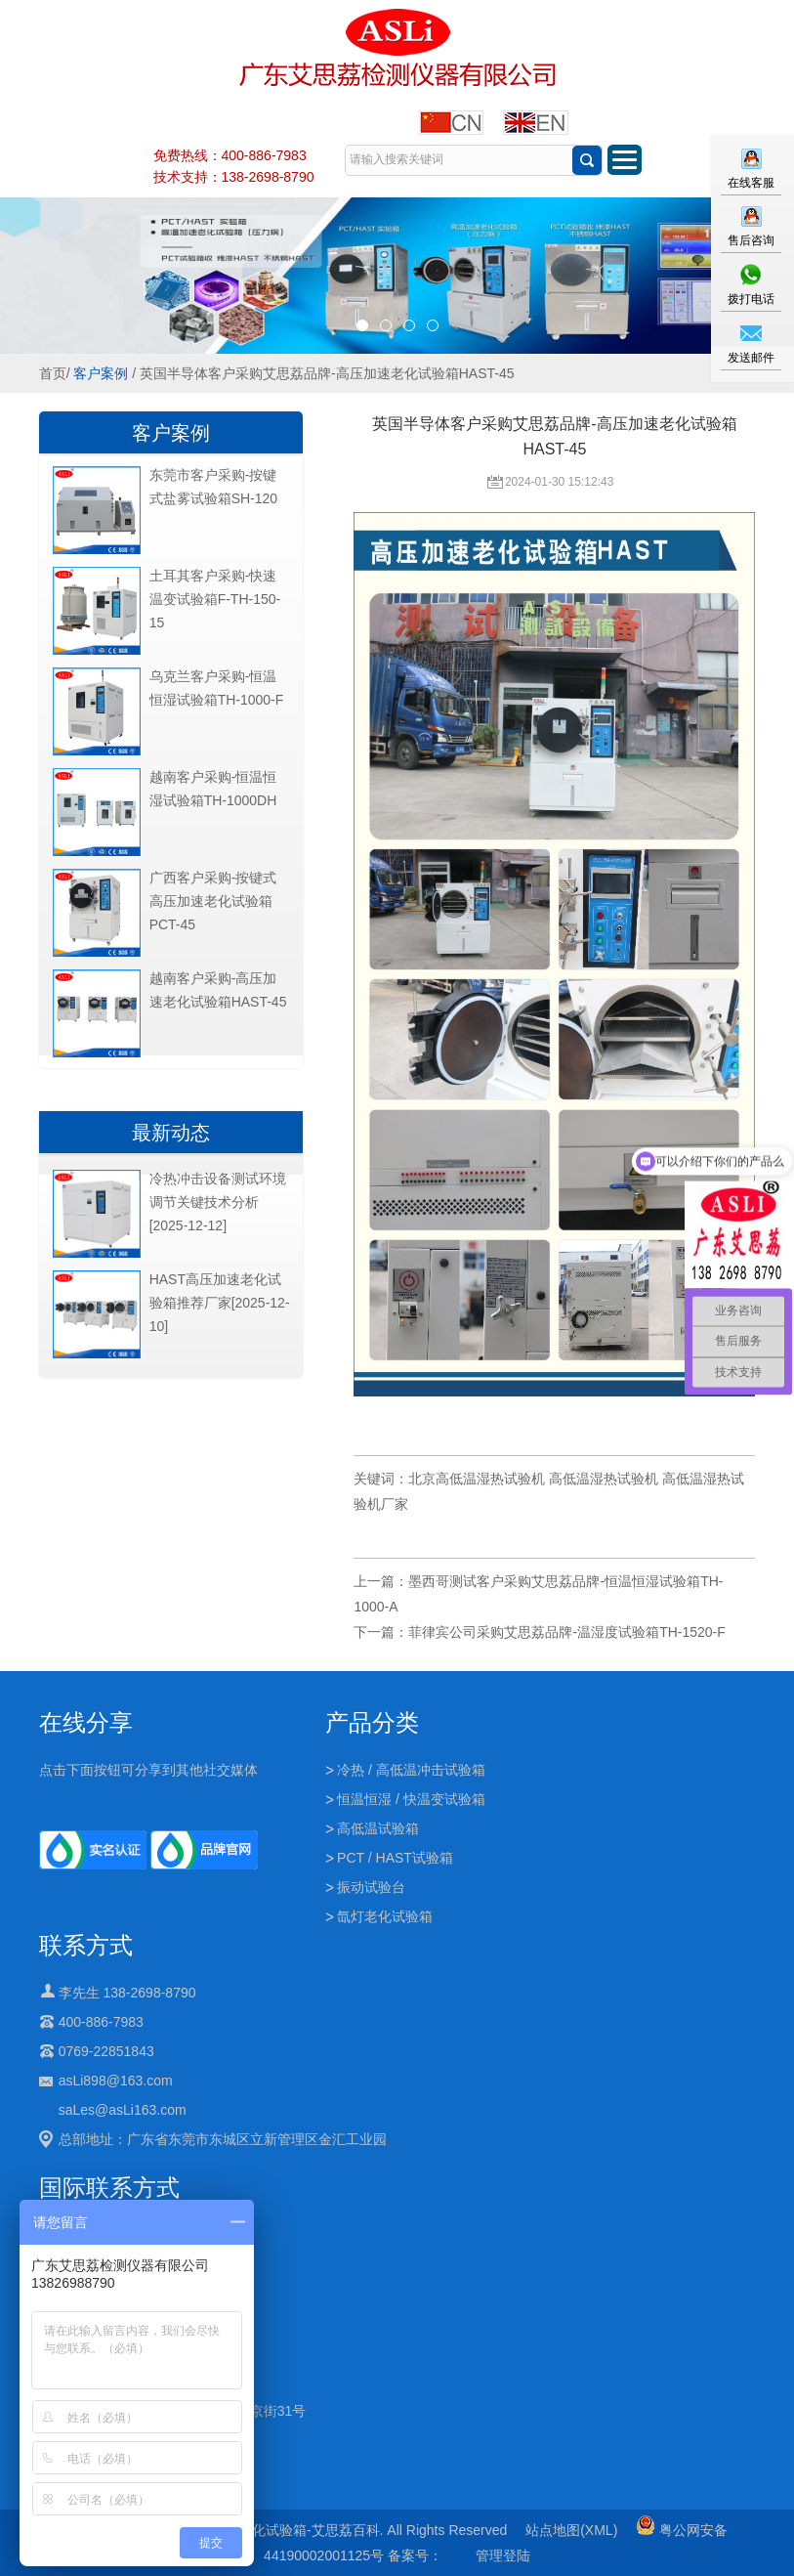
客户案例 (100, 373)
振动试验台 (371, 1887)
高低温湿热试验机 (603, 1478)
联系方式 (86, 1945)
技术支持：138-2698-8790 (233, 177)
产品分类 (372, 1722)
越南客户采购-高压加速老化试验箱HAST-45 (218, 989)
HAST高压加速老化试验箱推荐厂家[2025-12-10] (219, 1302)
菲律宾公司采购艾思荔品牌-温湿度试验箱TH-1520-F (566, 1632)
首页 (52, 373)
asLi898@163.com (116, 2080)
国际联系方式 (109, 2187)
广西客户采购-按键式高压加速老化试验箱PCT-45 (213, 901)
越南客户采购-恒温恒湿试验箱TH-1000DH (213, 788)
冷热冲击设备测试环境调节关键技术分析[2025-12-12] (217, 1202)
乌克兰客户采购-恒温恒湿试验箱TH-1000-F (216, 688)
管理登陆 (503, 2555)
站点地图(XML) (571, 2530)
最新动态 (171, 1132)
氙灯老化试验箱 (385, 1916)
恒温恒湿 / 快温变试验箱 (411, 1799)
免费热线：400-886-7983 (230, 155)
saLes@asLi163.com (123, 2110)
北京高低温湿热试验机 (476, 1478)
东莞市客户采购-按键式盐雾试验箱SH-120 (213, 486)
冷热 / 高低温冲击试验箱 (411, 1770)
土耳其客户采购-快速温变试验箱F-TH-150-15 (215, 599)
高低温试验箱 (378, 1828)
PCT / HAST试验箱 (395, 1858)
